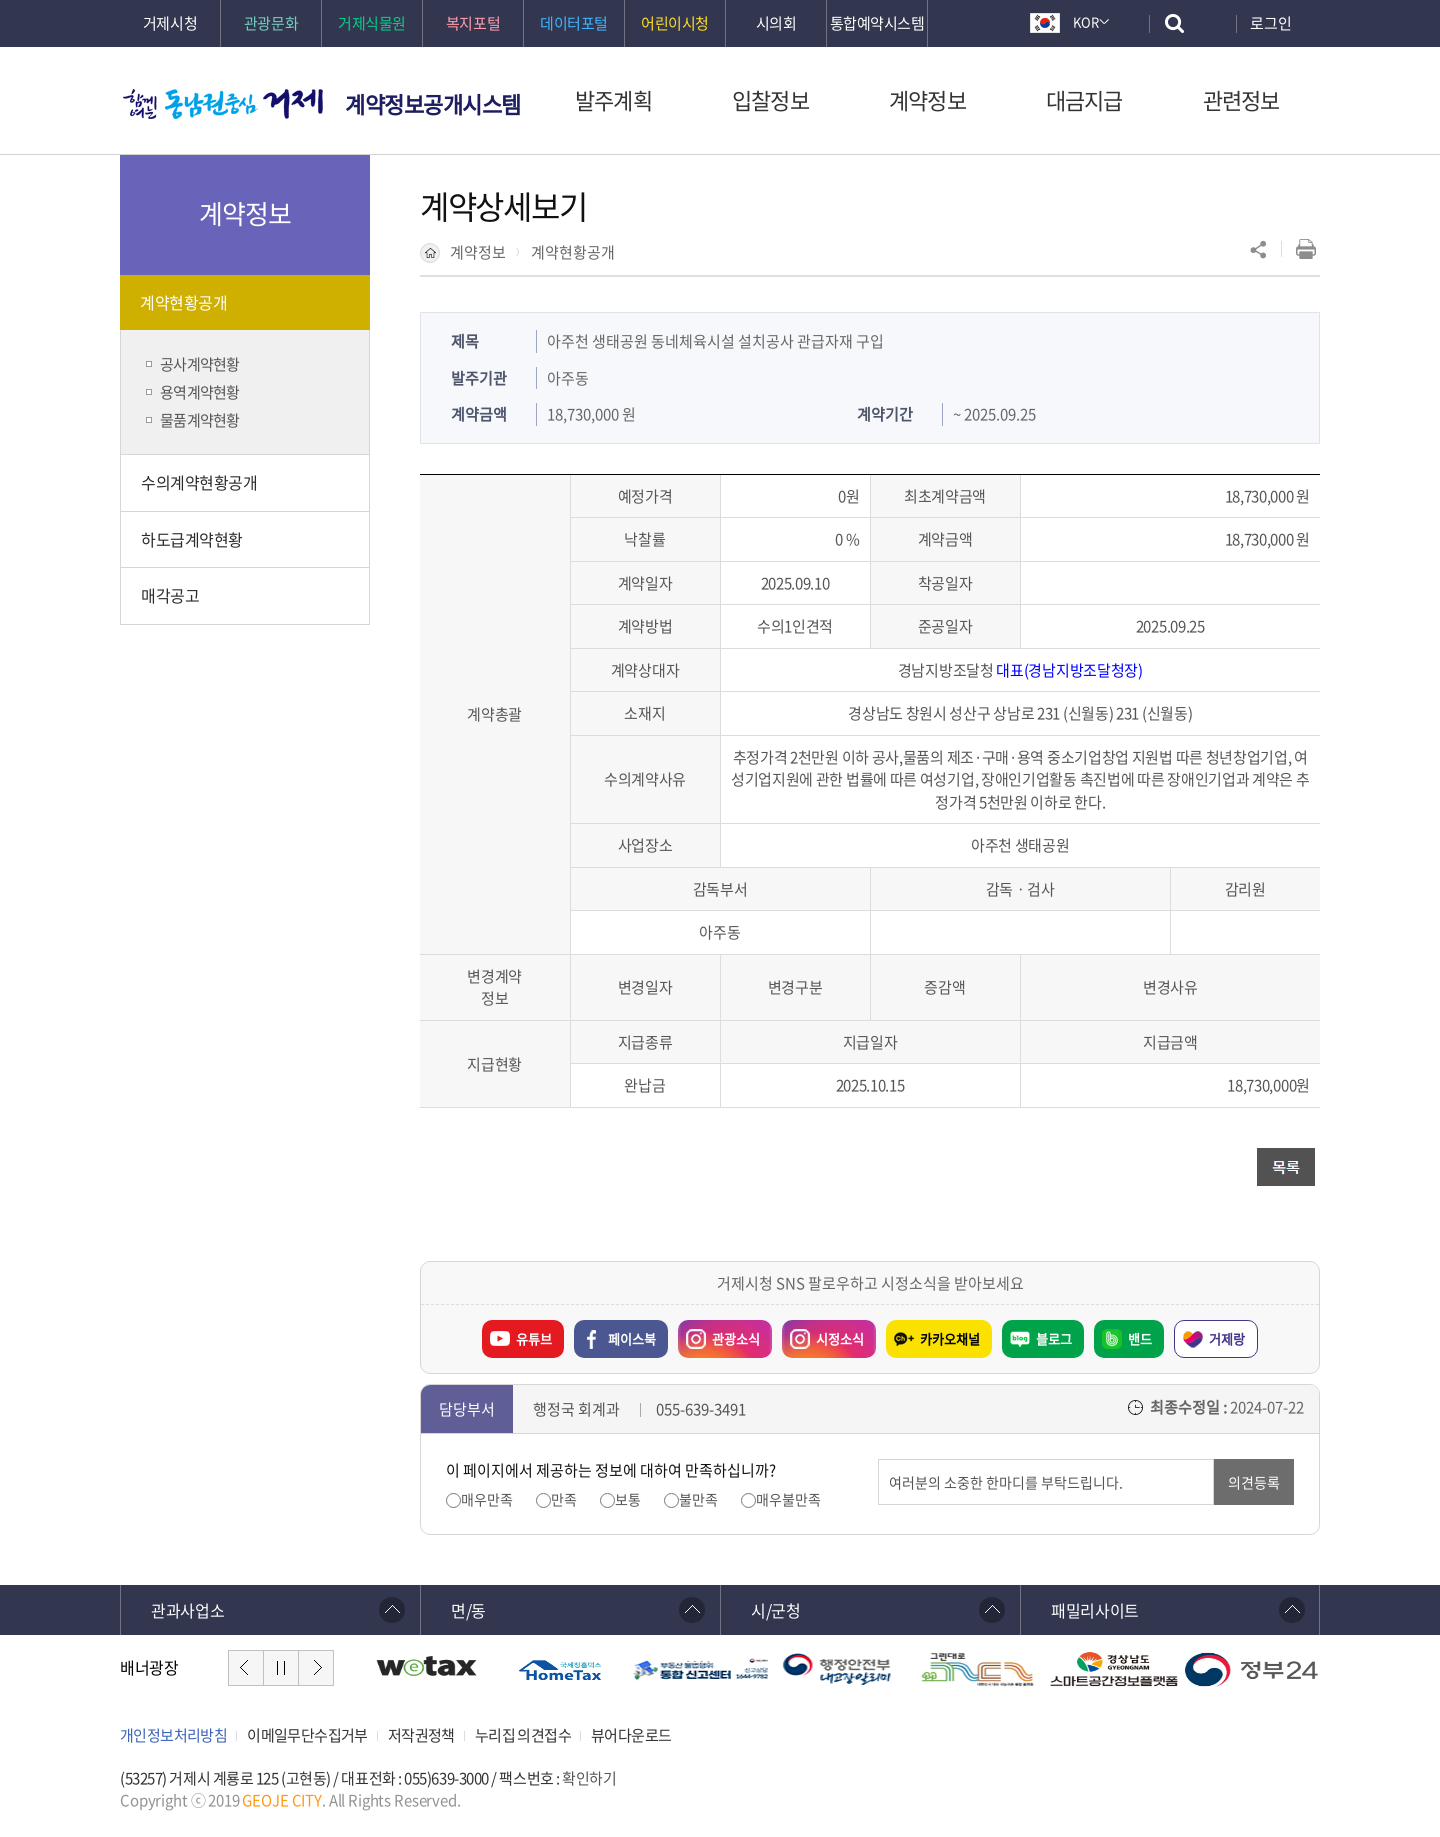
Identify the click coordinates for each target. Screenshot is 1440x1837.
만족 (564, 1499)
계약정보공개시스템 (433, 103)
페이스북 (632, 1338)
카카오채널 (950, 1338)
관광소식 (719, 1334)
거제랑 (1227, 1338)
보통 (628, 1499)
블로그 (1054, 1338)
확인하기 (589, 1778)
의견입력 (878, 1459)
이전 (246, 1668)
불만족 (698, 1499)
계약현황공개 (573, 252)
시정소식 (823, 1334)
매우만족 (487, 1499)
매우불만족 (788, 1499)
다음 (316, 1668)
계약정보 (478, 252)
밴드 (1140, 1338)
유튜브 (534, 1338)
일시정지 (281, 1668)
